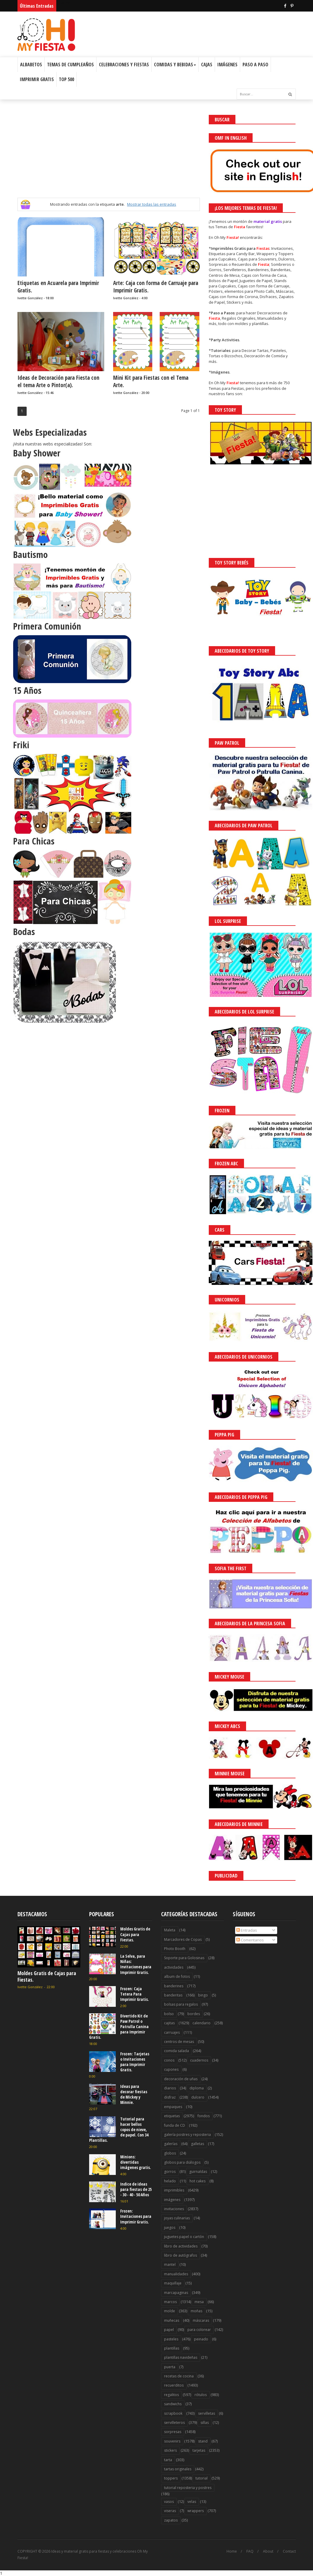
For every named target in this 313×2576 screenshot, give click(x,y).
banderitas (173, 1995)
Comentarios (250, 1940)
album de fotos (177, 1976)
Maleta (169, 1930)
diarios (170, 2088)
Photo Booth (174, 1948)
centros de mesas (179, 2041)
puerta (169, 2366)
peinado (201, 2339)
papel (169, 2329)
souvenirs (172, 2441)
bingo (203, 1995)
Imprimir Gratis (37, 79)
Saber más (260, 2555)
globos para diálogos (182, 2162)
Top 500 (66, 79)
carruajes (172, 2032)
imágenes (172, 2199)
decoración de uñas (181, 2078)
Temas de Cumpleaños (70, 64)
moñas (196, 2310)
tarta (168, 2459)
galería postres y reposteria (187, 2134)
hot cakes (198, 2181)
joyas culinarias (177, 2218)
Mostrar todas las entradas (151, 204)
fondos (204, 2115)
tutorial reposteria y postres (187, 2487)
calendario (201, 2022)
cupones (171, 2069)
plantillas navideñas (180, 2357)
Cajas (206, 64)
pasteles (171, 2339)
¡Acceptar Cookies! (221, 2555)
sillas (204, 2422)
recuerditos (174, 2385)
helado (170, 2181)
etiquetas (172, 2115)
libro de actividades (181, 2246)
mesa (199, 2301)
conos (169, 2060)
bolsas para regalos (181, 2004)
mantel (170, 2264)
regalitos (171, 2394)
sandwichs (173, 2403)
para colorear (199, 2329)
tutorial (201, 2478)
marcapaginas (176, 2292)
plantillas (171, 2348)
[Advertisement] (109, 156)
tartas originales (177, 2469)
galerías (170, 2143)
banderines (173, 1985)
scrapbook (173, 2413)
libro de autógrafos (180, 2255)
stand (203, 2441)
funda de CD (174, 2125)
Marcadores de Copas (183, 1939)
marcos (170, 2301)
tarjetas (198, 2450)
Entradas (246, 1930)
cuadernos (199, 2060)
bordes (193, 2013)
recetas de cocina (179, 2376)
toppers (171, 2478)
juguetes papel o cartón (184, 2236)
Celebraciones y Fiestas (124, 64)
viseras (170, 2510)
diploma (197, 2088)
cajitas (169, 2022)
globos (170, 2153)
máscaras (201, 2320)
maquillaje (173, 2283)
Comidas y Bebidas (175, 64)
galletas (197, 2143)
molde (169, 2310)
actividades (173, 1967)
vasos (169, 2501)
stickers (170, 2450)
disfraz (170, 2097)
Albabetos (31, 64)
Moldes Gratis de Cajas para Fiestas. (46, 1976)
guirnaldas (198, 2171)
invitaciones (174, 2208)
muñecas (171, 2320)
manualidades (176, 2273)
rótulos (201, 2394)
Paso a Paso (255, 64)
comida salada (176, 2050)
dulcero (197, 2097)
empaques (173, 2106)
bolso (169, 2013)
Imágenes (227, 64)
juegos (169, 2227)
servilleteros (174, 2422)
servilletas (206, 2413)
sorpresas (172, 2431)
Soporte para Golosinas (184, 1957)
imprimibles (174, 2190)
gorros (170, 2171)
